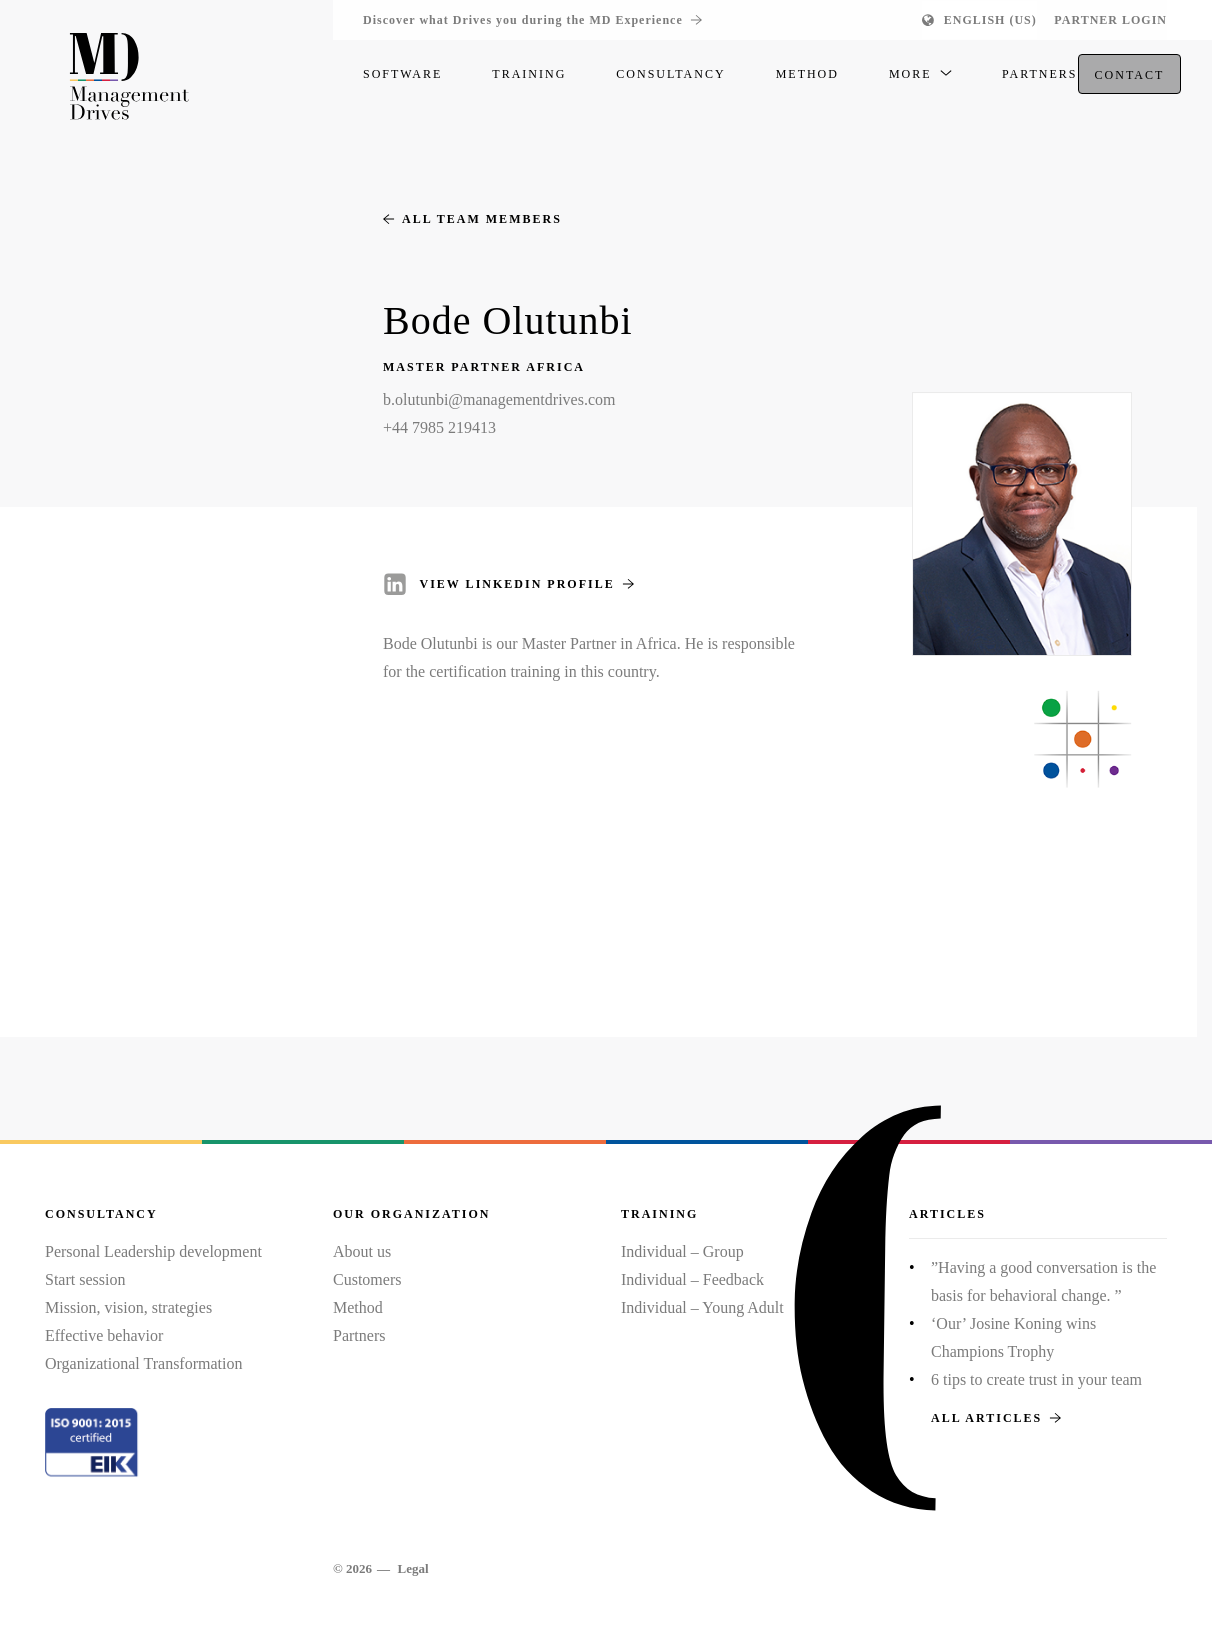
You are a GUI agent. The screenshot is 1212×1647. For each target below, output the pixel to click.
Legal (412, 1568)
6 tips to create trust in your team (1036, 1379)
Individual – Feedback (692, 1279)
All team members (472, 219)
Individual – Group (682, 1251)
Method (358, 1307)
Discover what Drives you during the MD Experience (532, 20)
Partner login (1110, 20)
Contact (1130, 81)
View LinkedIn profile (527, 584)
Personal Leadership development (153, 1251)
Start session (85, 1279)
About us (362, 1251)
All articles (996, 1418)
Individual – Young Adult (702, 1307)
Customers (367, 1279)
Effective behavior (104, 1335)
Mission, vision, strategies (128, 1307)
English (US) (990, 20)
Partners (359, 1335)
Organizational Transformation (143, 1363)
